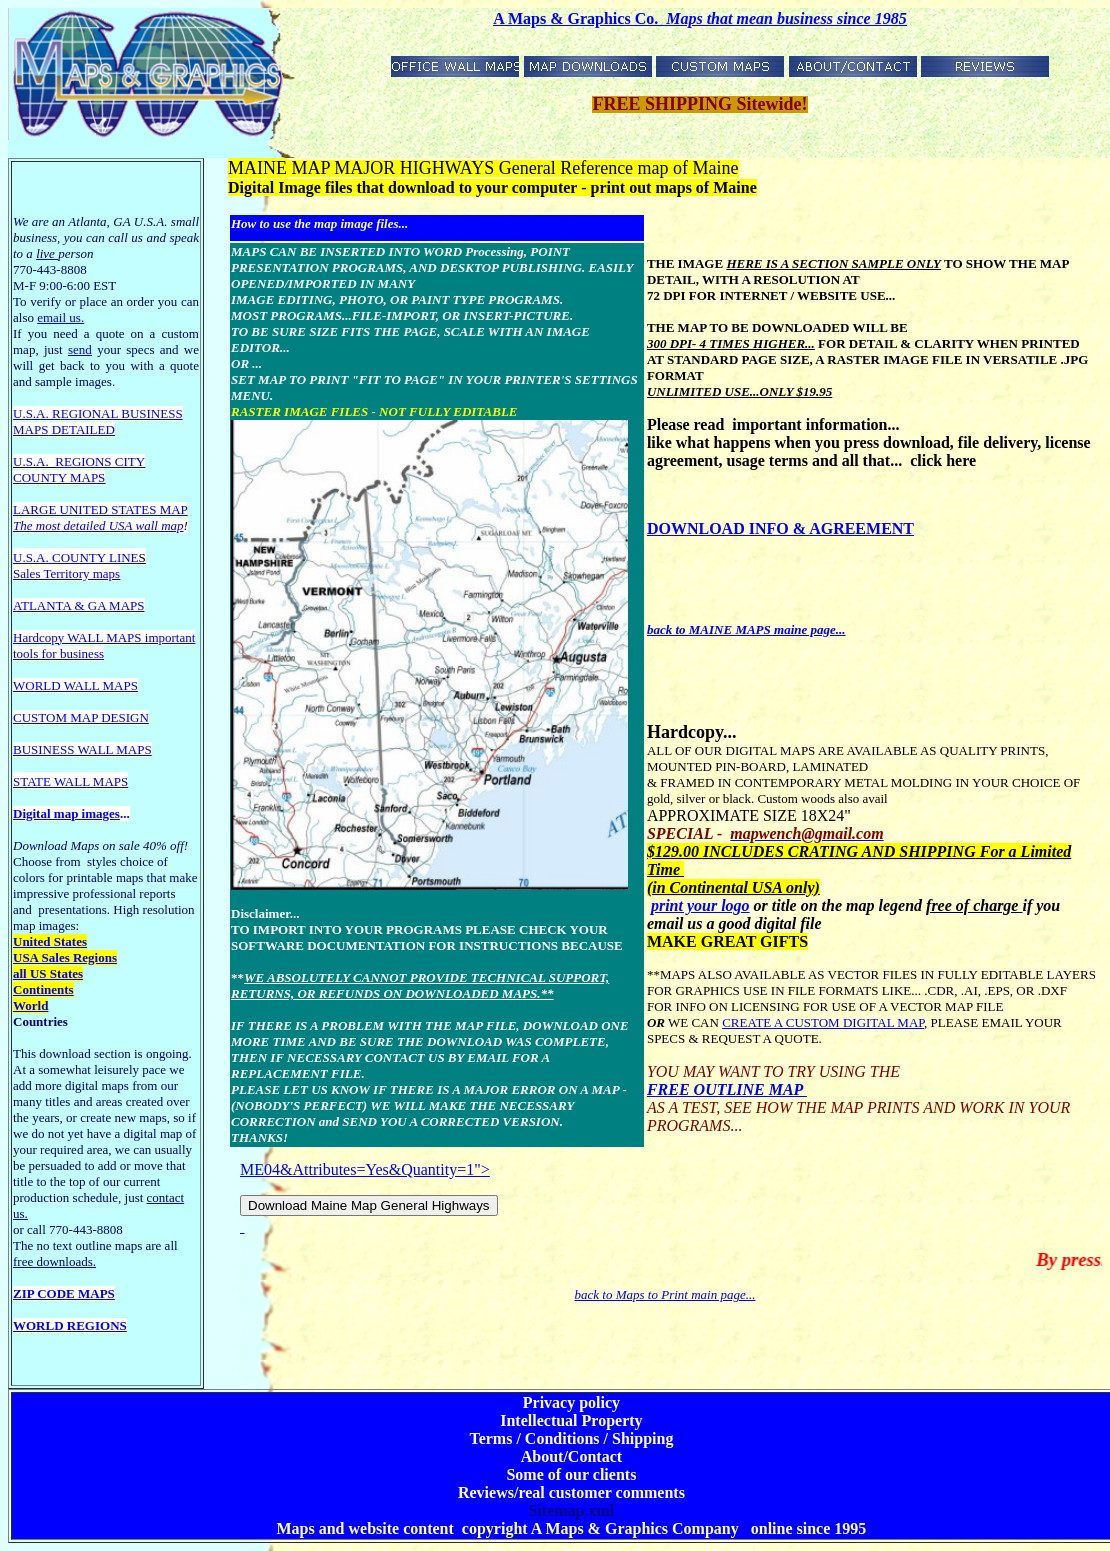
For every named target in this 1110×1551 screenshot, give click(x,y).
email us (60, 317)
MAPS (30, 429)
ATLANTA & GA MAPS (79, 605)
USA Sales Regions (65, 957)
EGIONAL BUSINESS (122, 413)
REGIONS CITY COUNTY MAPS (79, 469)
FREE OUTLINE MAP (727, 1089)
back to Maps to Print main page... (665, 1294)
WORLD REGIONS (70, 1325)
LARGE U (41, 509)
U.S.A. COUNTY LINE (76, 557)
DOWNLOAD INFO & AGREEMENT (780, 528)
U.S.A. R (37, 413)
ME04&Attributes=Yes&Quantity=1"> (369, 1199)
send (80, 349)
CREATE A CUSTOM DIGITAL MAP (823, 1022)
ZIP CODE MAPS (64, 1293)
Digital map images (66, 813)
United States (50, 941)
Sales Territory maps (66, 573)
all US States (48, 973)
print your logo (700, 905)
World (30, 1005)
